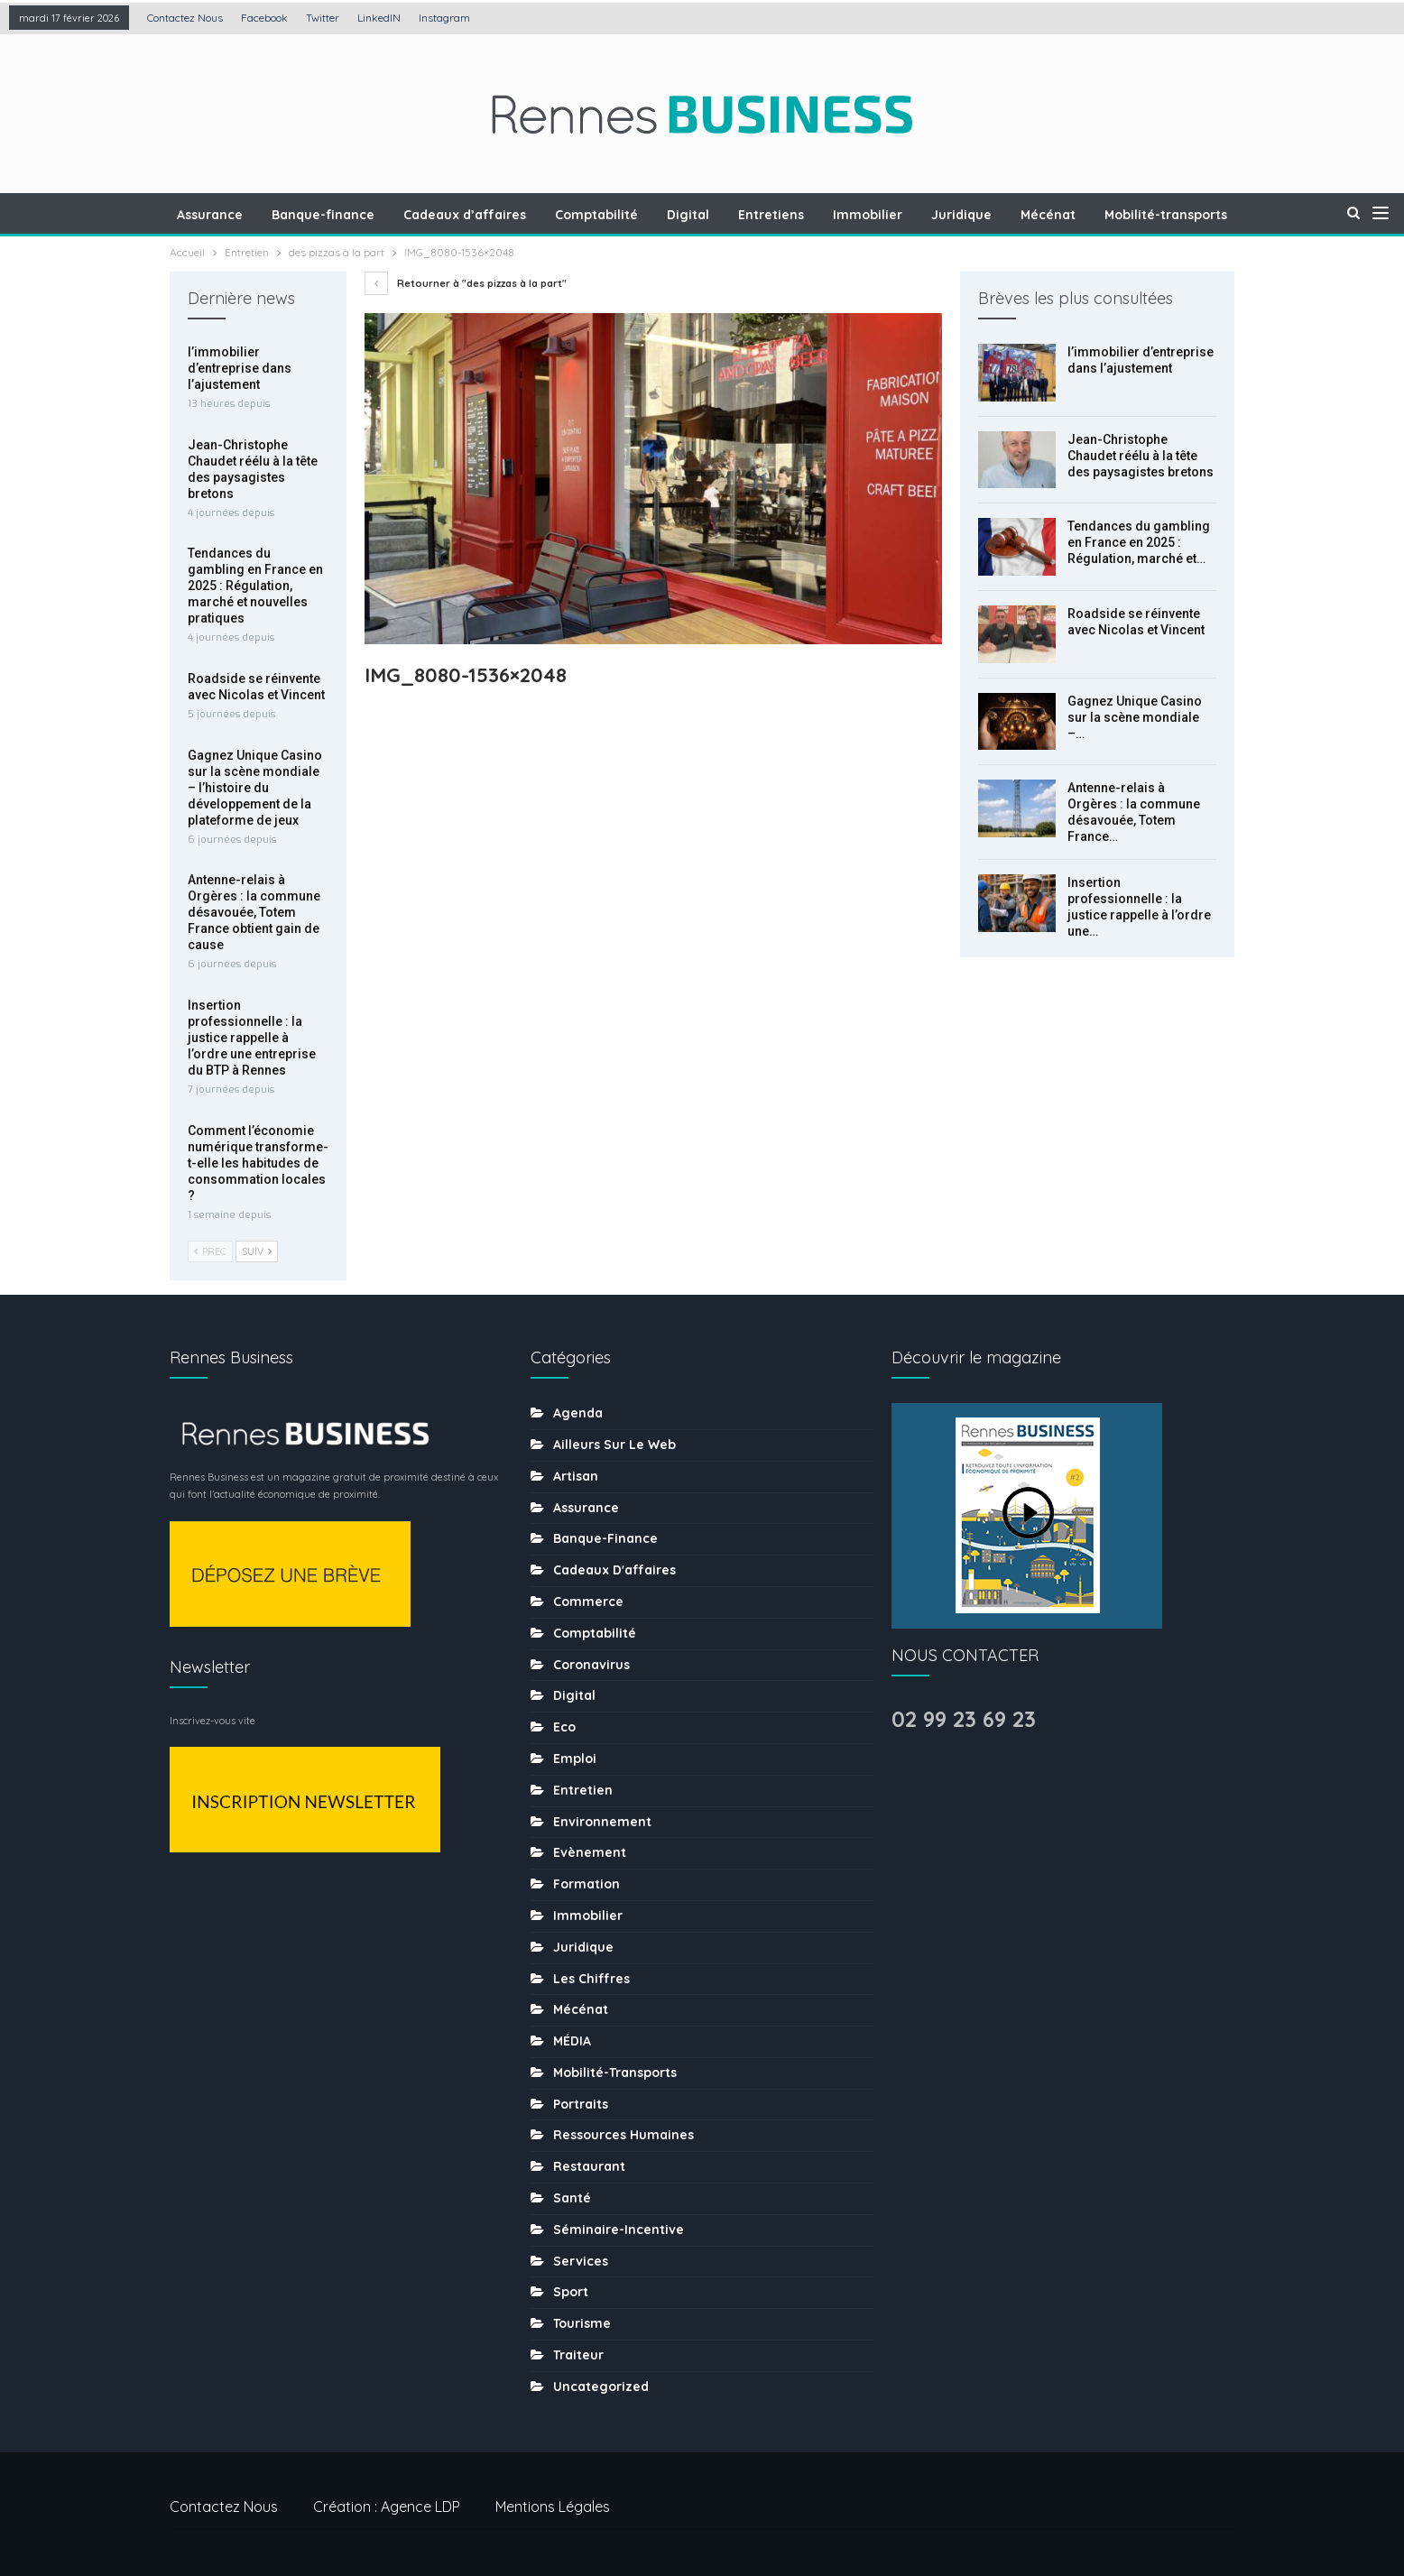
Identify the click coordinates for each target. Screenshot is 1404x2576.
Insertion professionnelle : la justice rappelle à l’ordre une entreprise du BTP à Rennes (252, 1037)
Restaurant (589, 2166)
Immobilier (837, 215)
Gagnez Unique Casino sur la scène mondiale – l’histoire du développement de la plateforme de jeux (255, 787)
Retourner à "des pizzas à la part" (466, 283)
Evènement (589, 1852)
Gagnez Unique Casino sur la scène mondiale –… (1134, 717)
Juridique (933, 215)
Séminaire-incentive (618, 2229)
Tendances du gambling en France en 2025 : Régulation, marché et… (1138, 542)
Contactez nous (185, 17)
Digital (652, 215)
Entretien (583, 1790)
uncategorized (601, 2386)
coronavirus (591, 1665)
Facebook (264, 17)
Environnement (602, 1822)
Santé (572, 2198)
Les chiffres (591, 1979)
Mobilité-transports (1143, 215)
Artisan (575, 1476)
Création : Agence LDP (386, 2507)
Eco (564, 1727)
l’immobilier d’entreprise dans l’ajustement (239, 368)
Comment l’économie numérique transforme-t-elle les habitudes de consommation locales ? (258, 1163)
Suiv (257, 1251)
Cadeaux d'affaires (614, 1570)
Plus (1248, 215)
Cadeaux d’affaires (423, 215)
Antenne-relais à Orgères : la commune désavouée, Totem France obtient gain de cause (254, 912)
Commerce (588, 1601)
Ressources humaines (623, 2135)
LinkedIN (379, 17)
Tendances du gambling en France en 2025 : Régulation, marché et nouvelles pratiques (255, 585)
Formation (586, 1884)
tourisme (582, 2323)
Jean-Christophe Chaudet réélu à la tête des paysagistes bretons (1140, 455)
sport (570, 2292)
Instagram (444, 17)
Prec (210, 1251)
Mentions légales (552, 2507)
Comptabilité (557, 215)
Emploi (574, 1758)
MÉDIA (572, 2041)
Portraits (580, 2104)
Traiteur (578, 2355)
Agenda (578, 1413)
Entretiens (738, 215)
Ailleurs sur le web (614, 1444)
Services (580, 2261)
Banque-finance (278, 215)
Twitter (322, 17)
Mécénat (1022, 215)
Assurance (163, 215)
